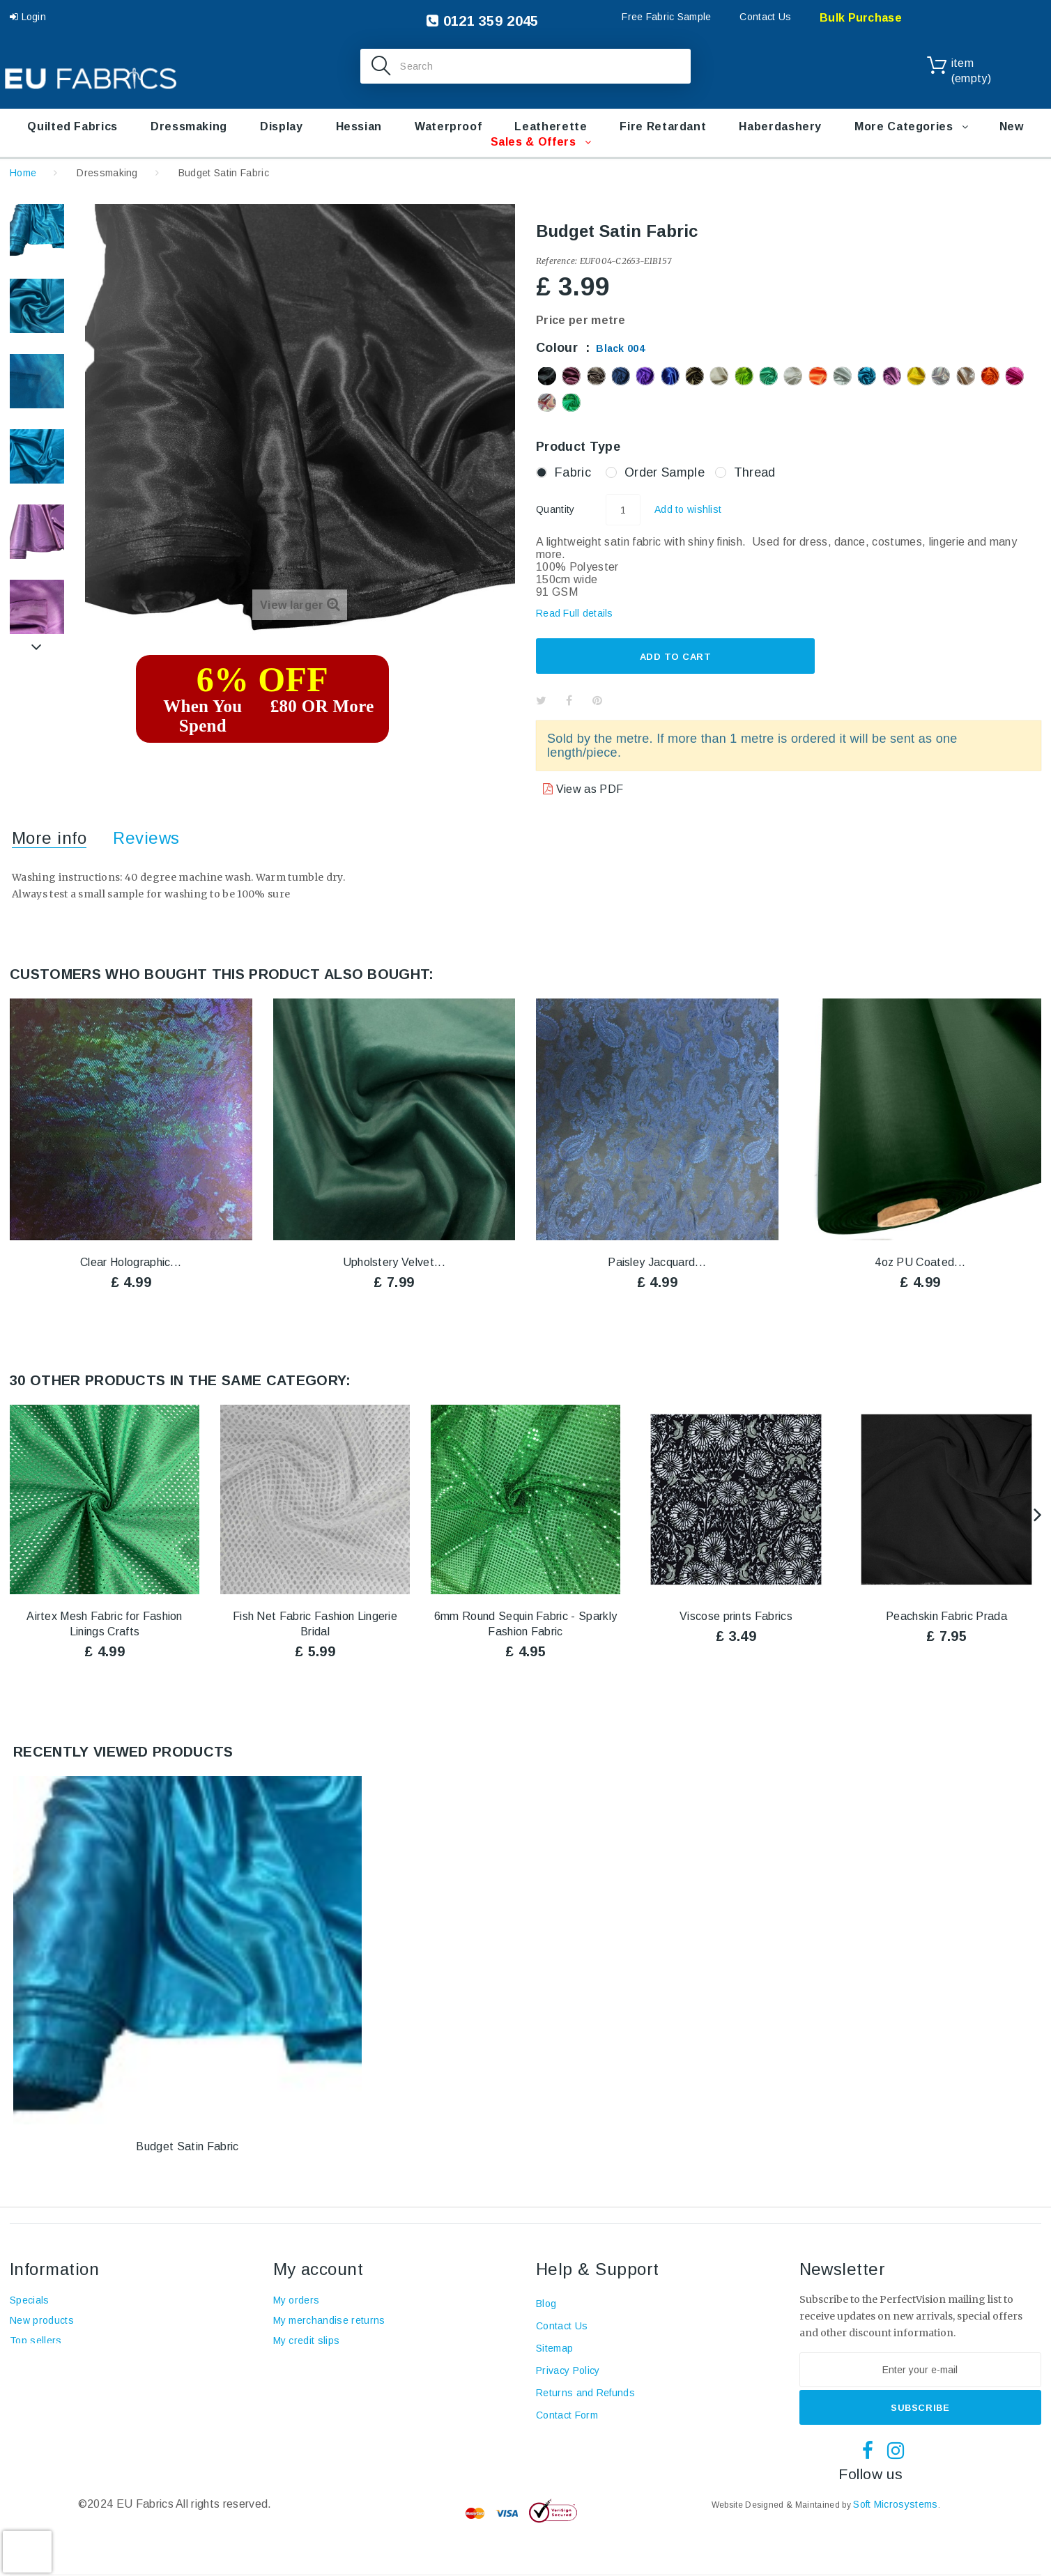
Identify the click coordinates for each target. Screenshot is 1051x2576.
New (1011, 126)
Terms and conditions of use (75, 2360)
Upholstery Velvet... (394, 1262)
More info (49, 837)
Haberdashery (780, 126)
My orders (296, 2300)
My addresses (306, 2360)
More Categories (903, 126)
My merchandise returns (329, 2320)
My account (318, 2269)
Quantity (555, 509)
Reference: (556, 261)
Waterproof (448, 126)
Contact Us (765, 16)
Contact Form (567, 2415)
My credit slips (306, 2340)
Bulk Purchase (861, 18)
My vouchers (302, 2401)
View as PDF (588, 789)
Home (23, 172)
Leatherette (550, 126)
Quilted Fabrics (72, 126)
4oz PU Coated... (920, 1262)
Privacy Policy (567, 2370)
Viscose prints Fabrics (736, 1616)
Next (37, 647)
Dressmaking (189, 126)
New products (42, 2320)
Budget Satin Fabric (187, 2146)
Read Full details (574, 613)
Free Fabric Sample (666, 16)
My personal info (311, 2380)
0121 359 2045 (482, 21)
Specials (29, 2300)
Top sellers (36, 2340)
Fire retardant (663, 126)
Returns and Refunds (585, 2392)
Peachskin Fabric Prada (946, 1616)
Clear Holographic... (130, 1262)
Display (281, 126)
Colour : (590, 348)
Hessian (359, 126)
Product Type (580, 447)
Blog (20, 2401)
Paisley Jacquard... (657, 1262)
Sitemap (554, 2348)
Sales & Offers (533, 142)
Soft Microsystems (895, 2504)
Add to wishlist (687, 509)
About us (31, 2380)
